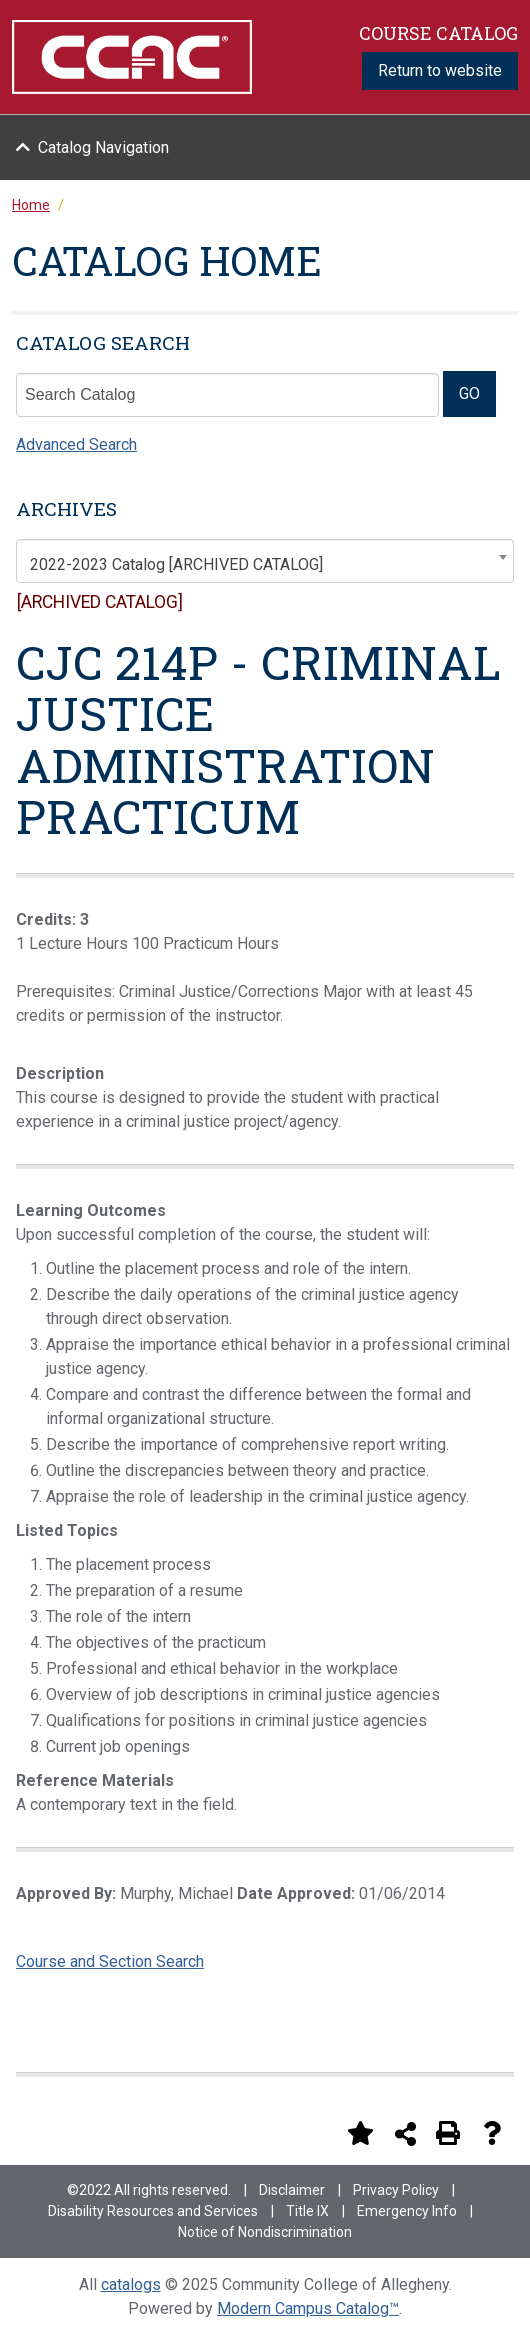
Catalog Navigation (103, 147)
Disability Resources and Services (153, 2211)
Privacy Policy (396, 2190)
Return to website (440, 70)
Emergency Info (407, 2211)
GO (469, 393)
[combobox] (265, 561)
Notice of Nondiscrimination (265, 2232)
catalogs (131, 2284)
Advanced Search (76, 444)
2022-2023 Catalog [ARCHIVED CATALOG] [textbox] (176, 564)
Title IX (307, 2211)
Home (31, 205)
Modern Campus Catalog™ (308, 2308)
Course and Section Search (110, 1961)
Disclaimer (292, 2190)
